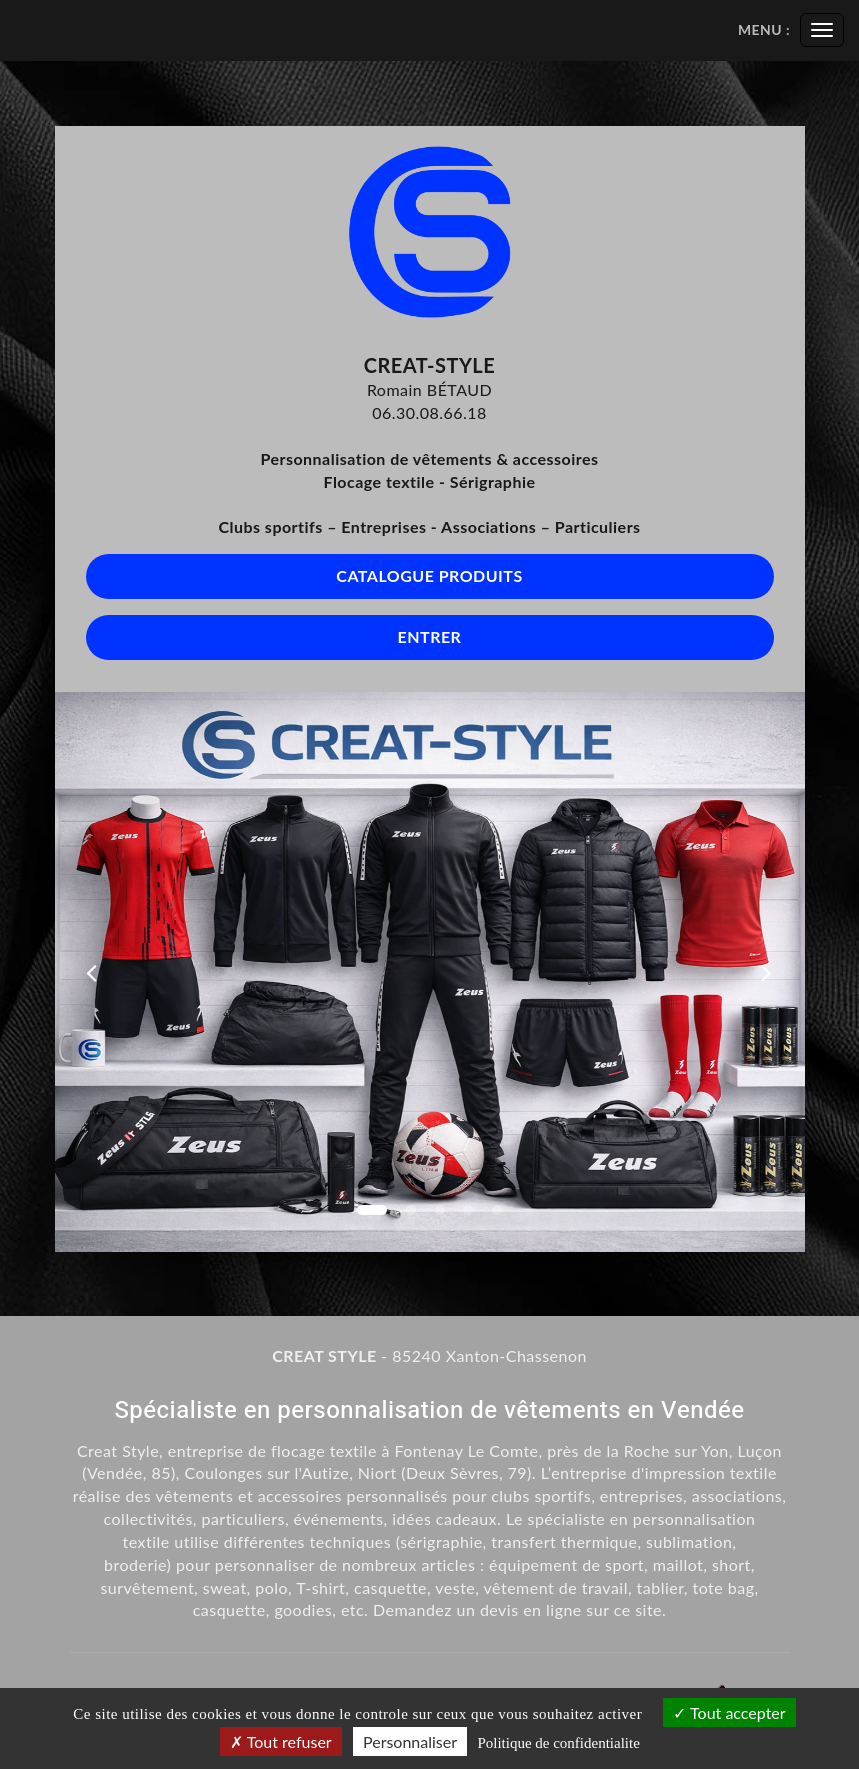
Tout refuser (281, 1741)
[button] (92, 972)
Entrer (430, 636)
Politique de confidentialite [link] (558, 1743)
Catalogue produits (429, 575)
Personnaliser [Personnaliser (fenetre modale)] (410, 1741)
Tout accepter (729, 1712)
